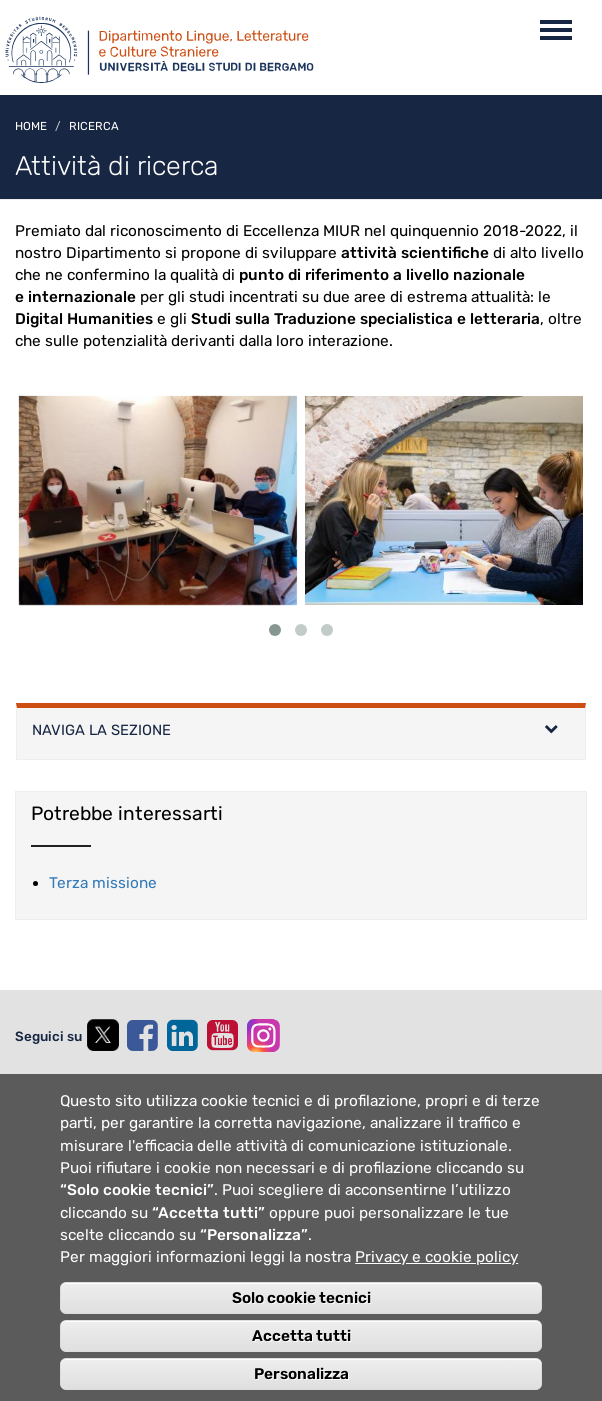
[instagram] (263, 1035)
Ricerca (94, 126)
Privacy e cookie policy (436, 1285)
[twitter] (102, 1038)
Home (31, 126)
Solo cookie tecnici (301, 1325)
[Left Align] (551, 731)
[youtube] (222, 1035)
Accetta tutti (301, 1363)
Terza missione (103, 883)
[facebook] (142, 1035)
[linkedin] (182, 1035)
